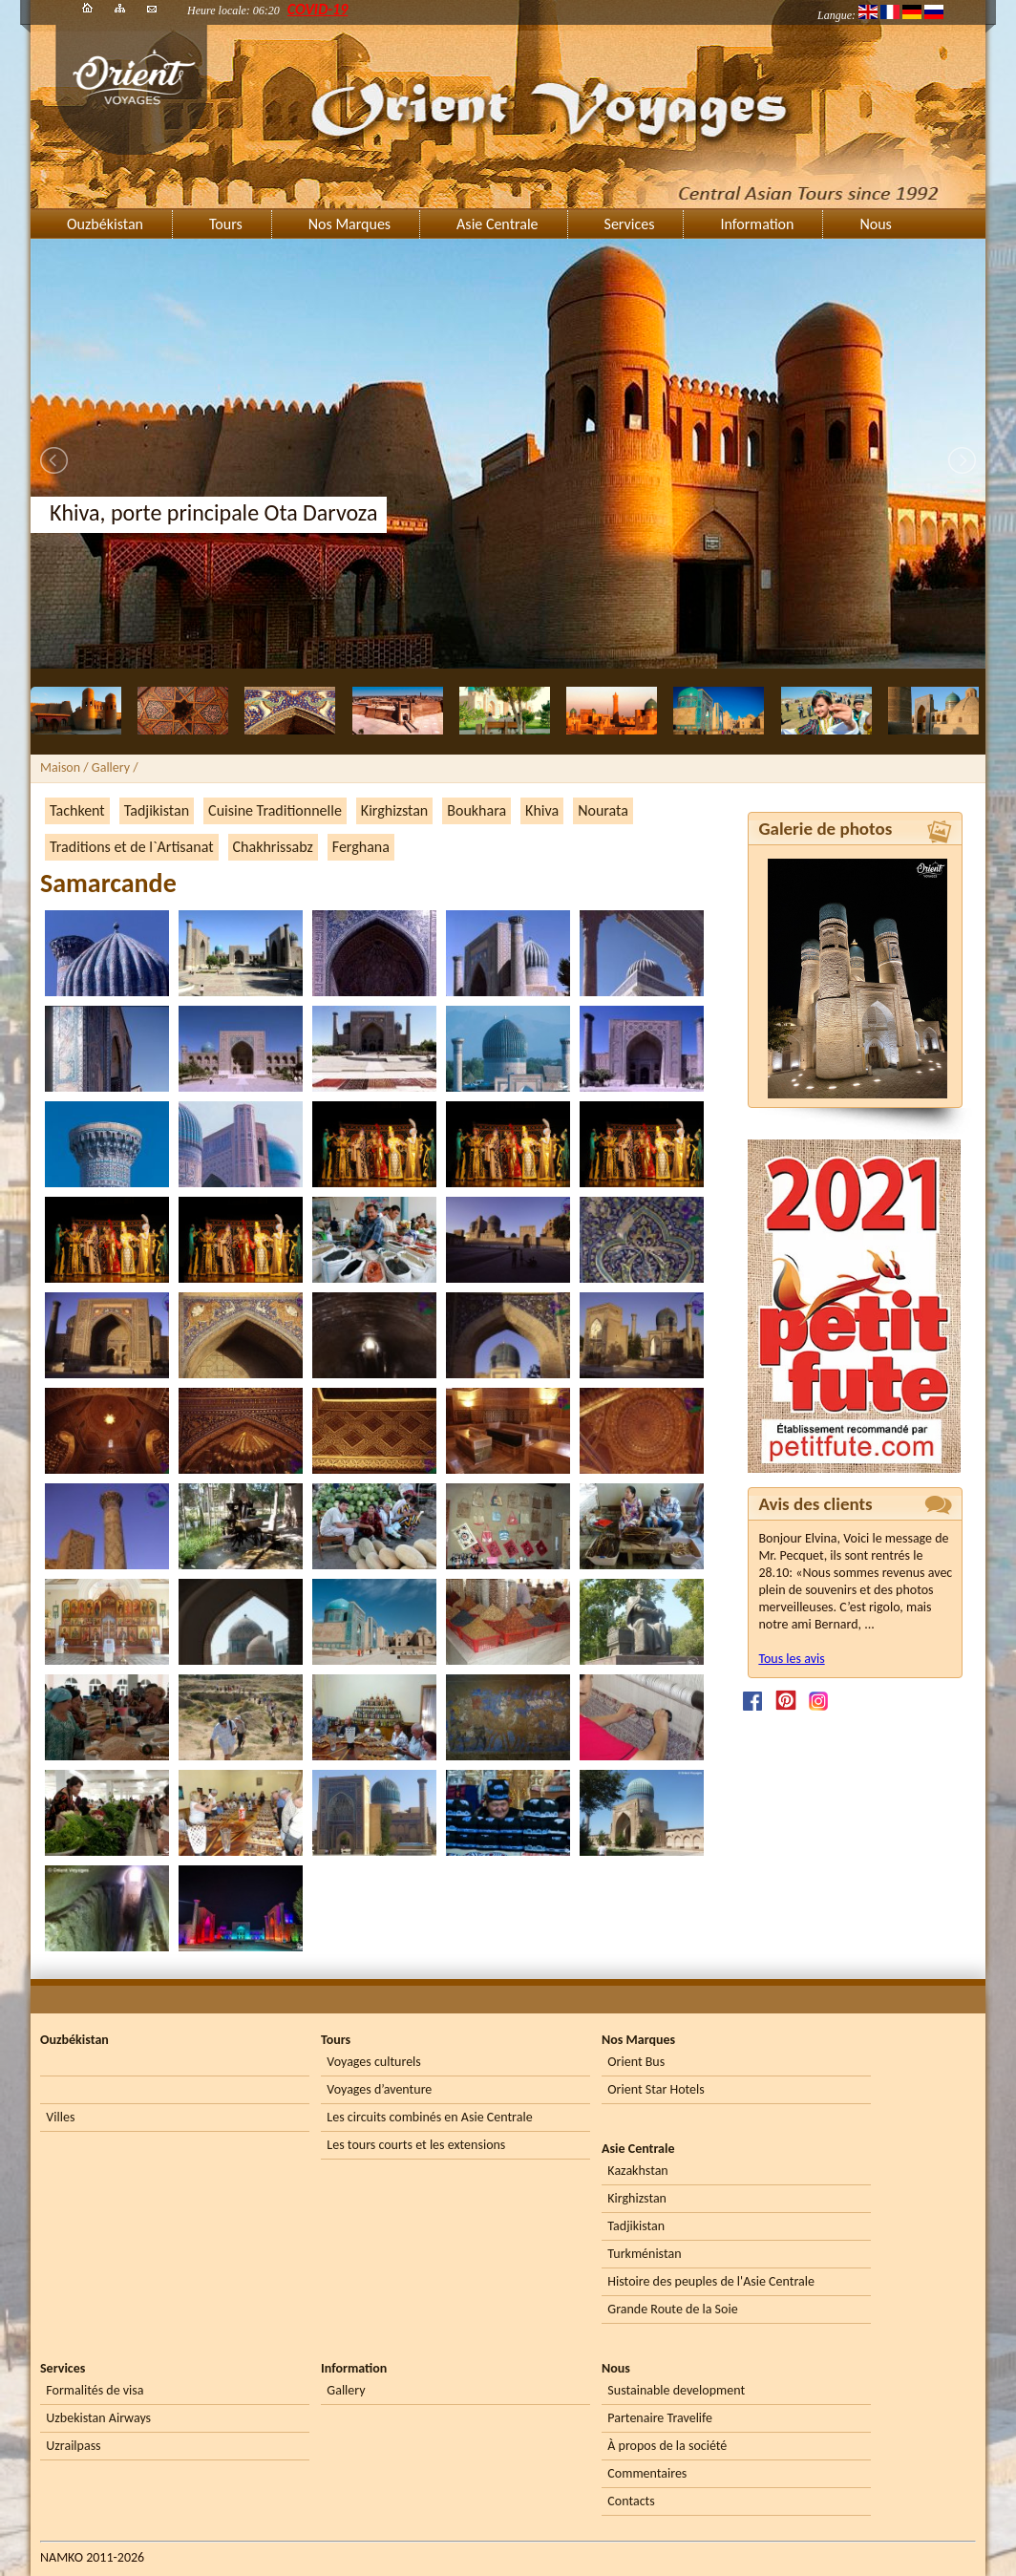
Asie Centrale (497, 224)
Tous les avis (791, 1658)
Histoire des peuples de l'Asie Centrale (711, 2281)
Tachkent (77, 810)
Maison (60, 767)
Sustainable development (676, 2390)
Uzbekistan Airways (98, 2418)
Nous (875, 224)
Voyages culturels (373, 2062)
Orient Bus (636, 2062)
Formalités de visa (94, 2390)
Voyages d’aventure (379, 2089)
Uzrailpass (73, 2446)
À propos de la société (667, 2446)
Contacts (630, 2501)
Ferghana (361, 847)
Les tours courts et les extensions (416, 2145)
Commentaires (647, 2473)
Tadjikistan (156, 810)
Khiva (542, 810)
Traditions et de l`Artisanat (132, 847)
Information (757, 224)
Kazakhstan (637, 2170)
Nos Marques (349, 224)
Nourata (603, 810)
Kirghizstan (394, 810)
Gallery (346, 2390)
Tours (226, 224)
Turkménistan (644, 2254)
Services (629, 224)
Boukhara (476, 810)
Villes (60, 2117)
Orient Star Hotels (655, 2089)
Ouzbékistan (105, 224)
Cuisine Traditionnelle (275, 810)
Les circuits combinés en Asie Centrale (429, 2117)
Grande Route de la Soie (672, 2309)
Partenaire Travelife (659, 2418)
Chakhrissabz (273, 847)
